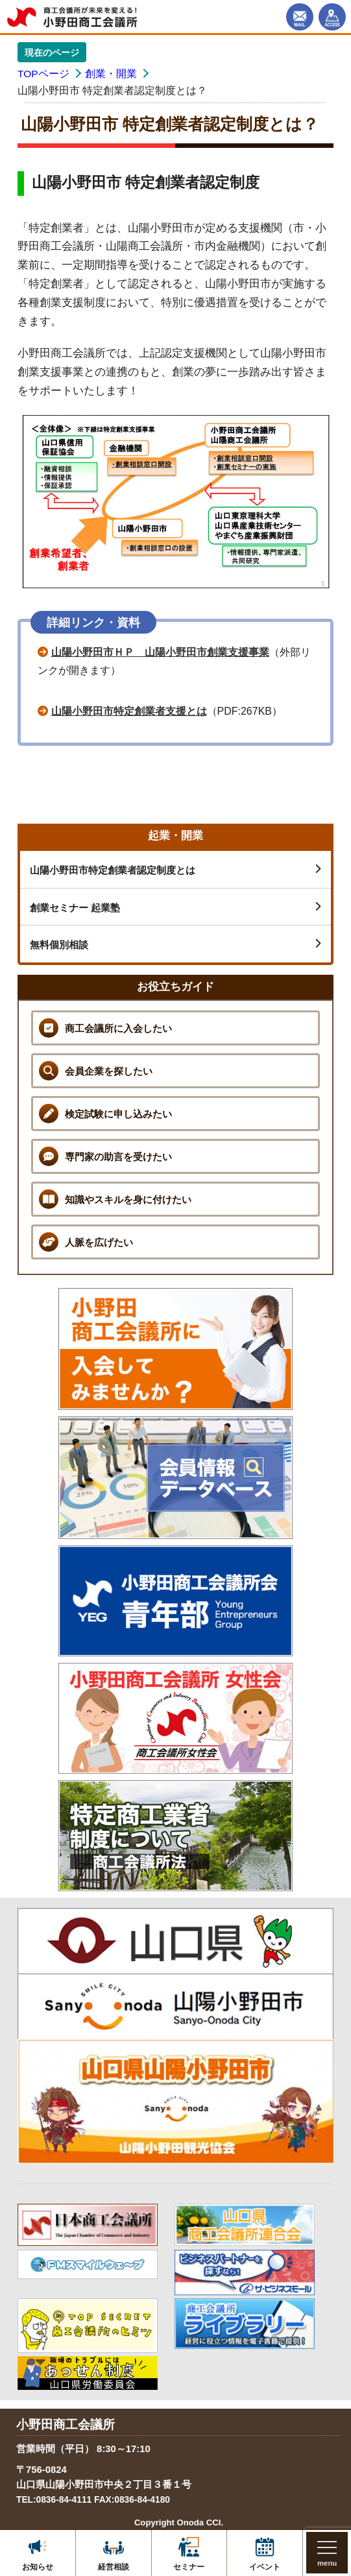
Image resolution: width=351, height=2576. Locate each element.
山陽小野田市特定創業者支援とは (129, 711)
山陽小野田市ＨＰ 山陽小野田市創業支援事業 (160, 652)
